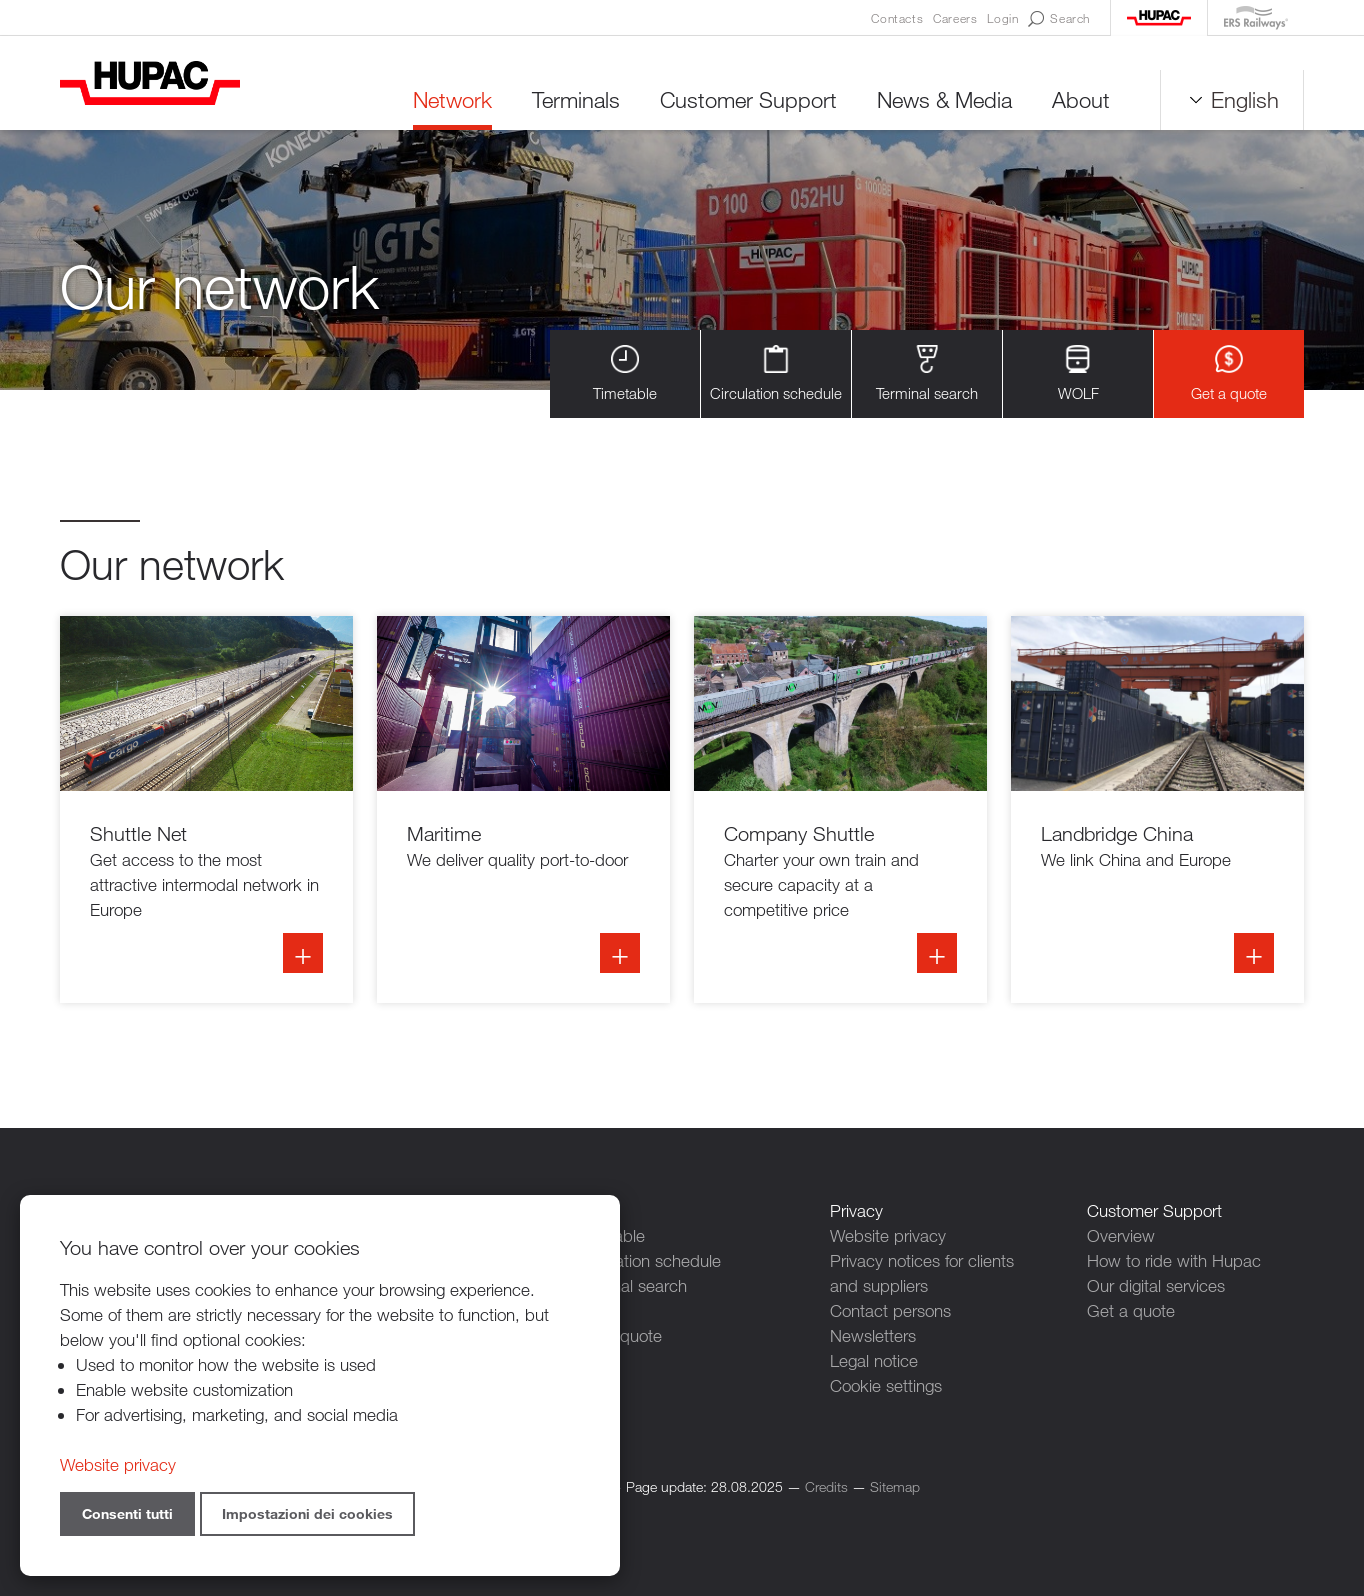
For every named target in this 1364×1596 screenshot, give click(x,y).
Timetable (625, 373)
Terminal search (927, 373)
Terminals (576, 99)
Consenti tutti (127, 1513)
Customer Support (748, 99)
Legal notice (874, 1360)
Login (1002, 18)
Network (452, 99)
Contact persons (890, 1310)
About (1081, 99)
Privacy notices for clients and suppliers (922, 1273)
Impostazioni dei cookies (307, 1513)
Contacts (897, 18)
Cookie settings (886, 1385)
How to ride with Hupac (1174, 1260)
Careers (955, 18)
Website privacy (888, 1235)
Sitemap (895, 1486)
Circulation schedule (776, 373)
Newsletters (873, 1335)
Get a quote (1229, 373)
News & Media (944, 99)
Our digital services (1156, 1285)
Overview (1121, 1235)
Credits (826, 1486)
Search (1059, 19)
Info (206, 810)
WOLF (1078, 373)
